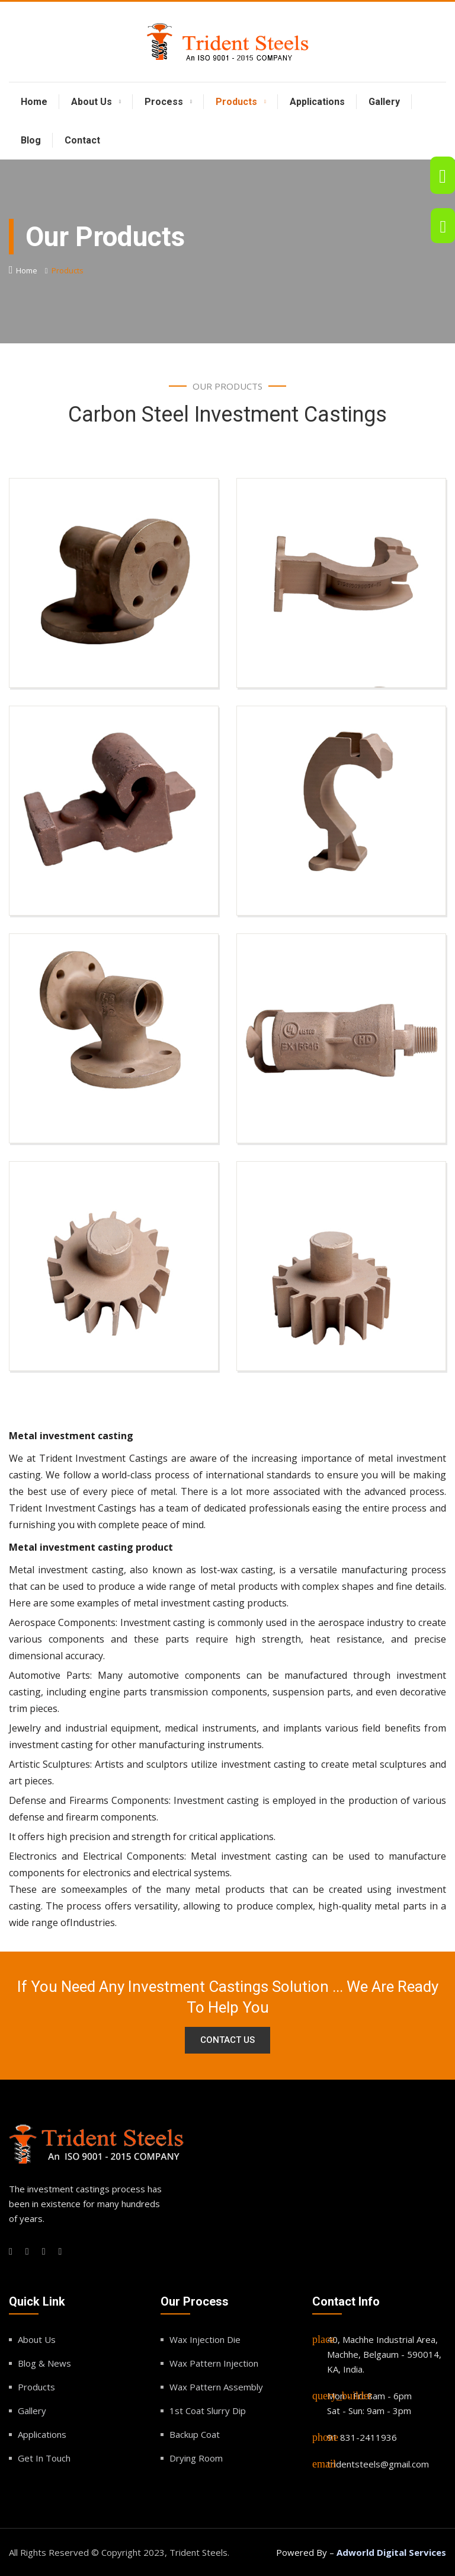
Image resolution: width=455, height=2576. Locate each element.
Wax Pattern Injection (213, 2363)
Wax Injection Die (205, 2339)
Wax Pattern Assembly (216, 2387)
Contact (82, 140)
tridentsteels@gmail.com (378, 2464)
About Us (91, 101)
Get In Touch (44, 2458)
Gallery (384, 101)
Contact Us (227, 2040)
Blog (31, 140)
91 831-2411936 (362, 2437)
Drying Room (196, 2458)
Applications (317, 101)
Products (236, 101)
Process (164, 101)
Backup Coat (194, 2434)
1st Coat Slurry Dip (207, 2410)
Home (34, 101)
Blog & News (44, 2363)
